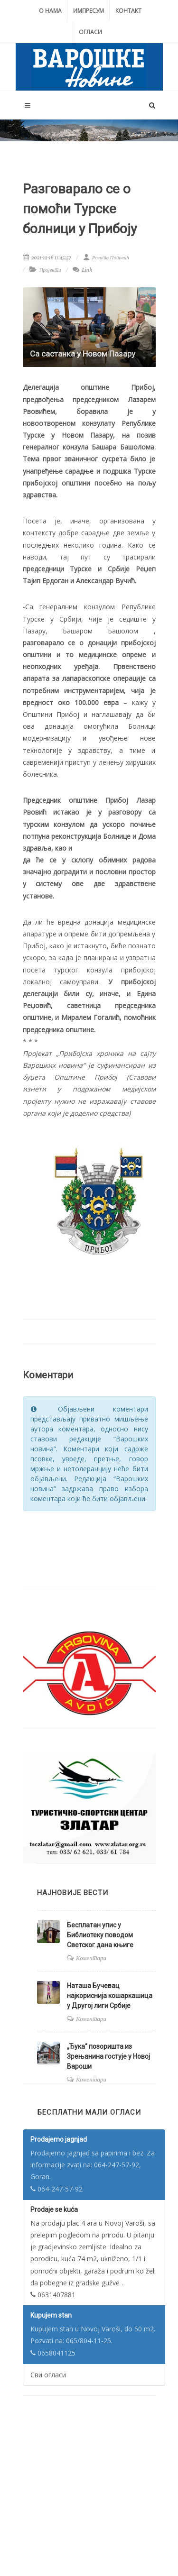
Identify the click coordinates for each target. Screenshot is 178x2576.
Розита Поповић (106, 257)
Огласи (90, 32)
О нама (50, 11)
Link (82, 269)
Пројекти (50, 269)
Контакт (128, 11)
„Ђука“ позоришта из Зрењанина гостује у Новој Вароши (108, 2056)
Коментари (91, 1958)
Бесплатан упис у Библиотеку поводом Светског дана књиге (100, 1935)
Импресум (88, 11)
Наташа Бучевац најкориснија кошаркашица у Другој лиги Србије (109, 1995)
